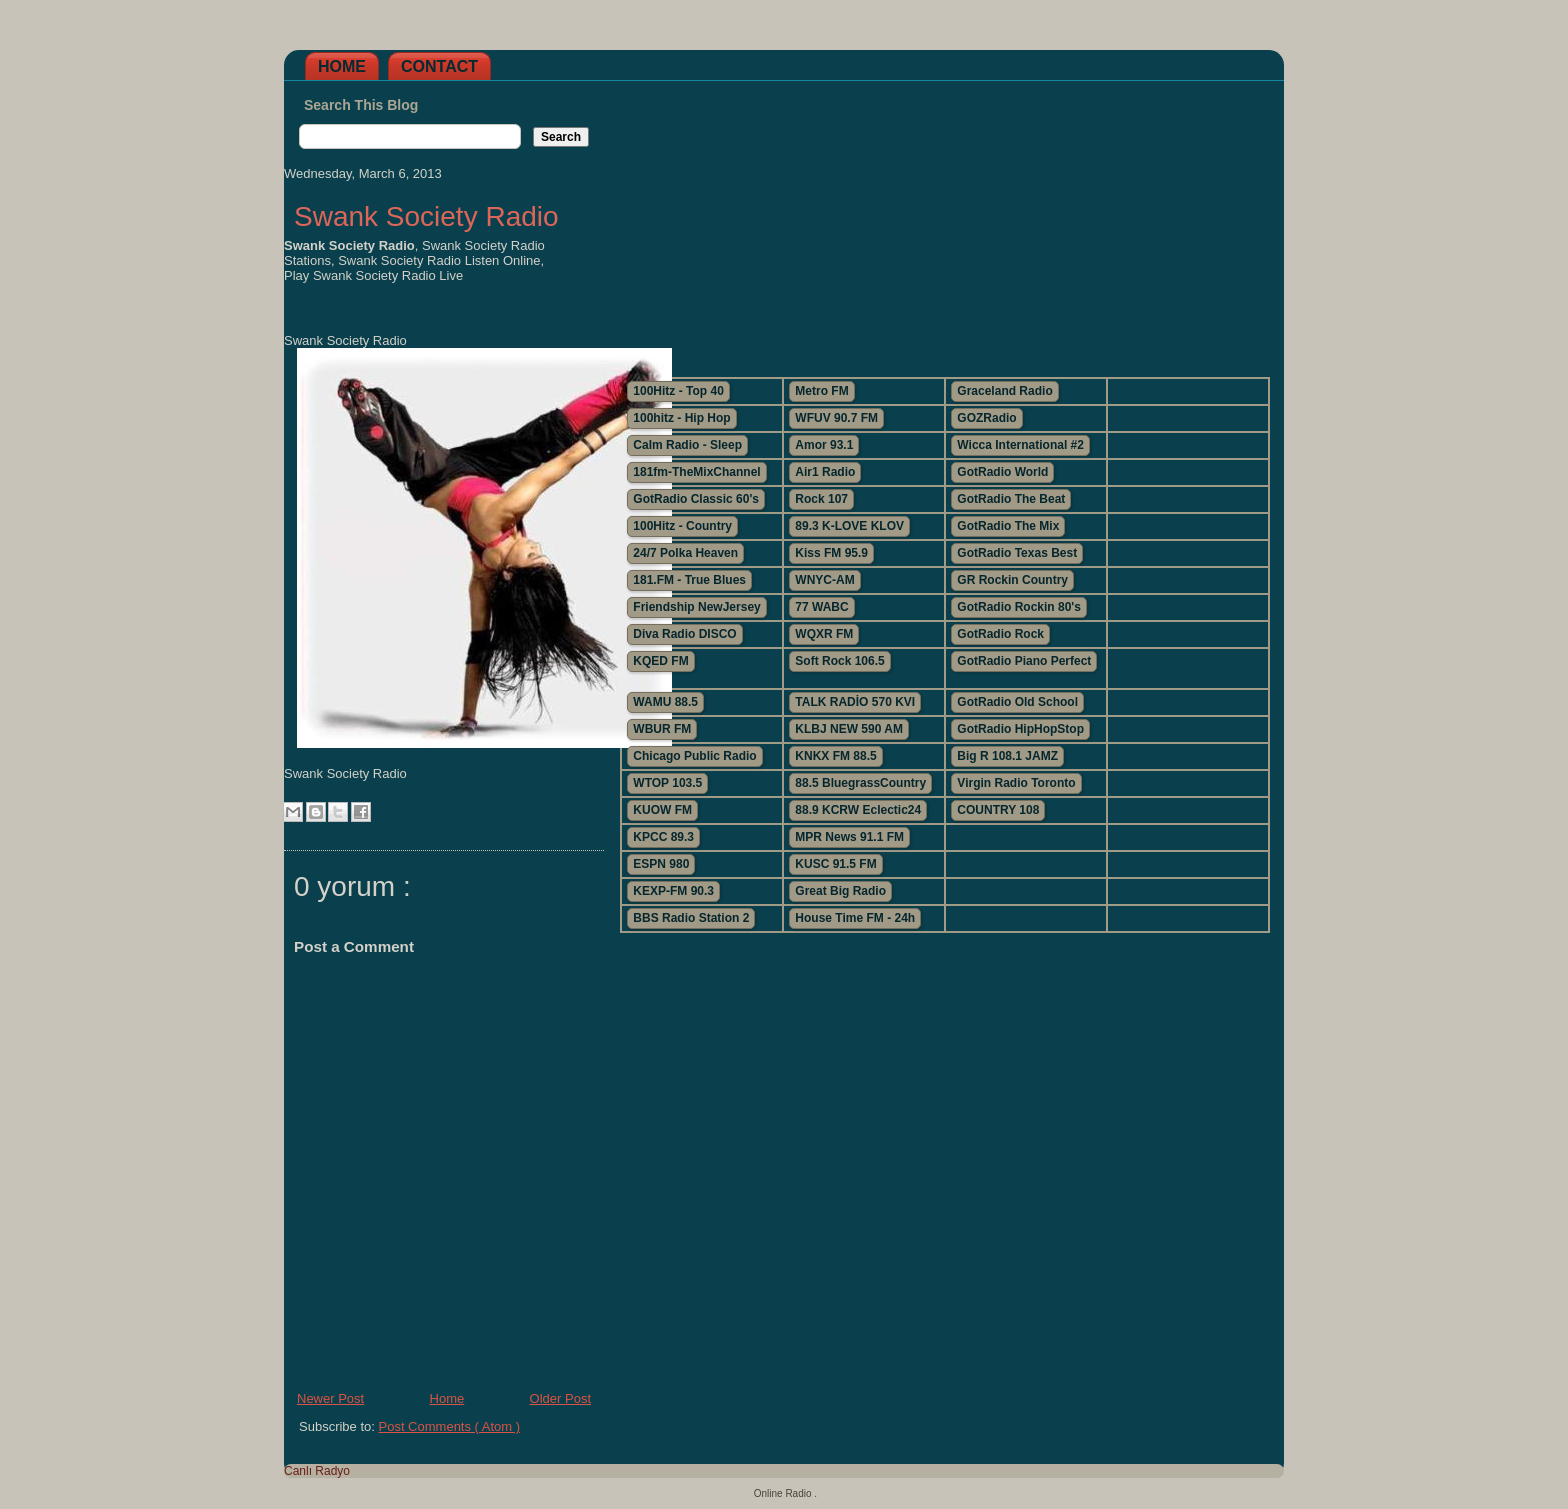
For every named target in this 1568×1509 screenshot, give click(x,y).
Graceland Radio (1004, 391)
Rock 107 (821, 499)
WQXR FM (824, 634)
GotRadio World (1002, 472)
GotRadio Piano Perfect (1024, 661)
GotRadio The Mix (1008, 526)
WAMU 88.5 (665, 702)
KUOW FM (662, 810)
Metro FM (821, 391)
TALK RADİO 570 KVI (855, 702)
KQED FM (660, 661)
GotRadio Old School (1017, 702)
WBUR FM (662, 729)
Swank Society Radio (426, 216)
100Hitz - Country (682, 526)
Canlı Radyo (317, 1471)
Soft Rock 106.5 (839, 661)
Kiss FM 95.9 (831, 553)
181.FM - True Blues (689, 580)
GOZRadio (986, 418)
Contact (439, 66)
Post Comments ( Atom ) (450, 1426)
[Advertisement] (944, 221)
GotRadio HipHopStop (1020, 729)
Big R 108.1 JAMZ (1007, 756)
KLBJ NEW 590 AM (849, 729)
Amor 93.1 (824, 445)
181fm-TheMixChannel (696, 472)
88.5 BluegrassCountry (860, 783)
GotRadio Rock (1000, 634)
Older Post (560, 1398)
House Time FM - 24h (855, 918)
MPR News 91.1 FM (849, 837)
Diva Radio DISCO (684, 634)
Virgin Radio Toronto (1016, 783)
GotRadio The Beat (1011, 499)
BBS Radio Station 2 (691, 918)
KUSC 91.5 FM (835, 864)
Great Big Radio (840, 891)
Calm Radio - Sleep (687, 445)
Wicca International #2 (1020, 445)
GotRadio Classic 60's (696, 499)
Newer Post (330, 1398)
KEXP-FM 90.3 (673, 891)
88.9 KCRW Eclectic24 (858, 810)
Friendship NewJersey (696, 607)
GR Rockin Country (1012, 580)
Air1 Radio (825, 472)
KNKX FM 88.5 (835, 756)
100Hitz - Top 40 (678, 391)
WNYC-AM (824, 580)
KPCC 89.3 (663, 837)
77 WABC (821, 607)
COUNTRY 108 (998, 810)
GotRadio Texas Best (1017, 553)
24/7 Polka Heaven (685, 553)
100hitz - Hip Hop (681, 418)
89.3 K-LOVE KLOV (849, 526)
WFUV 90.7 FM (836, 418)
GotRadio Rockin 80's (1019, 607)
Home (342, 66)
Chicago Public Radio (694, 756)
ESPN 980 (661, 864)
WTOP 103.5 (667, 783)
